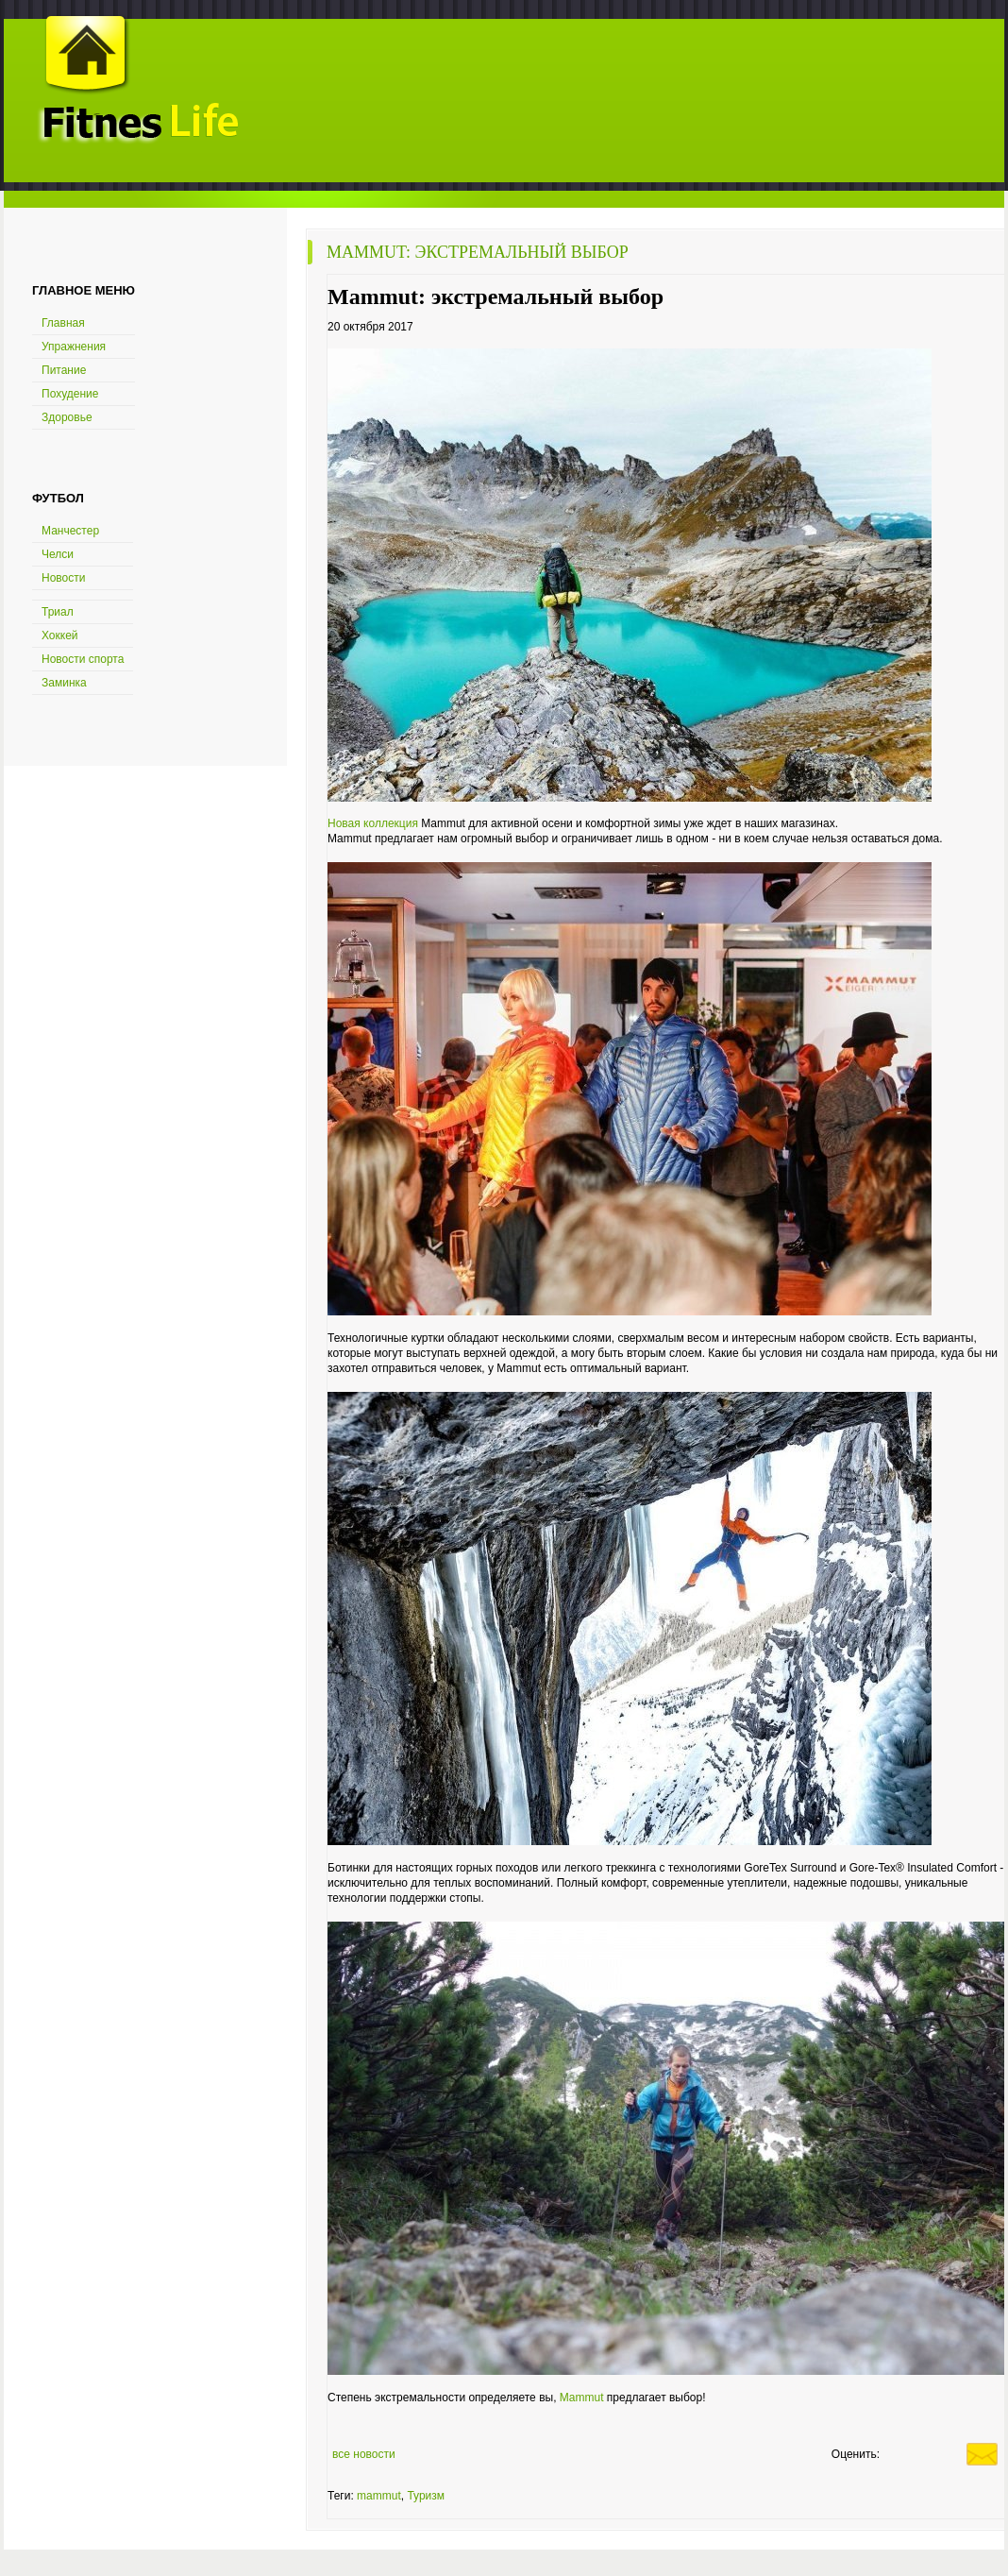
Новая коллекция (373, 823)
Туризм (426, 2495)
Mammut (583, 2397)
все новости (363, 2454)
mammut (379, 2495)
